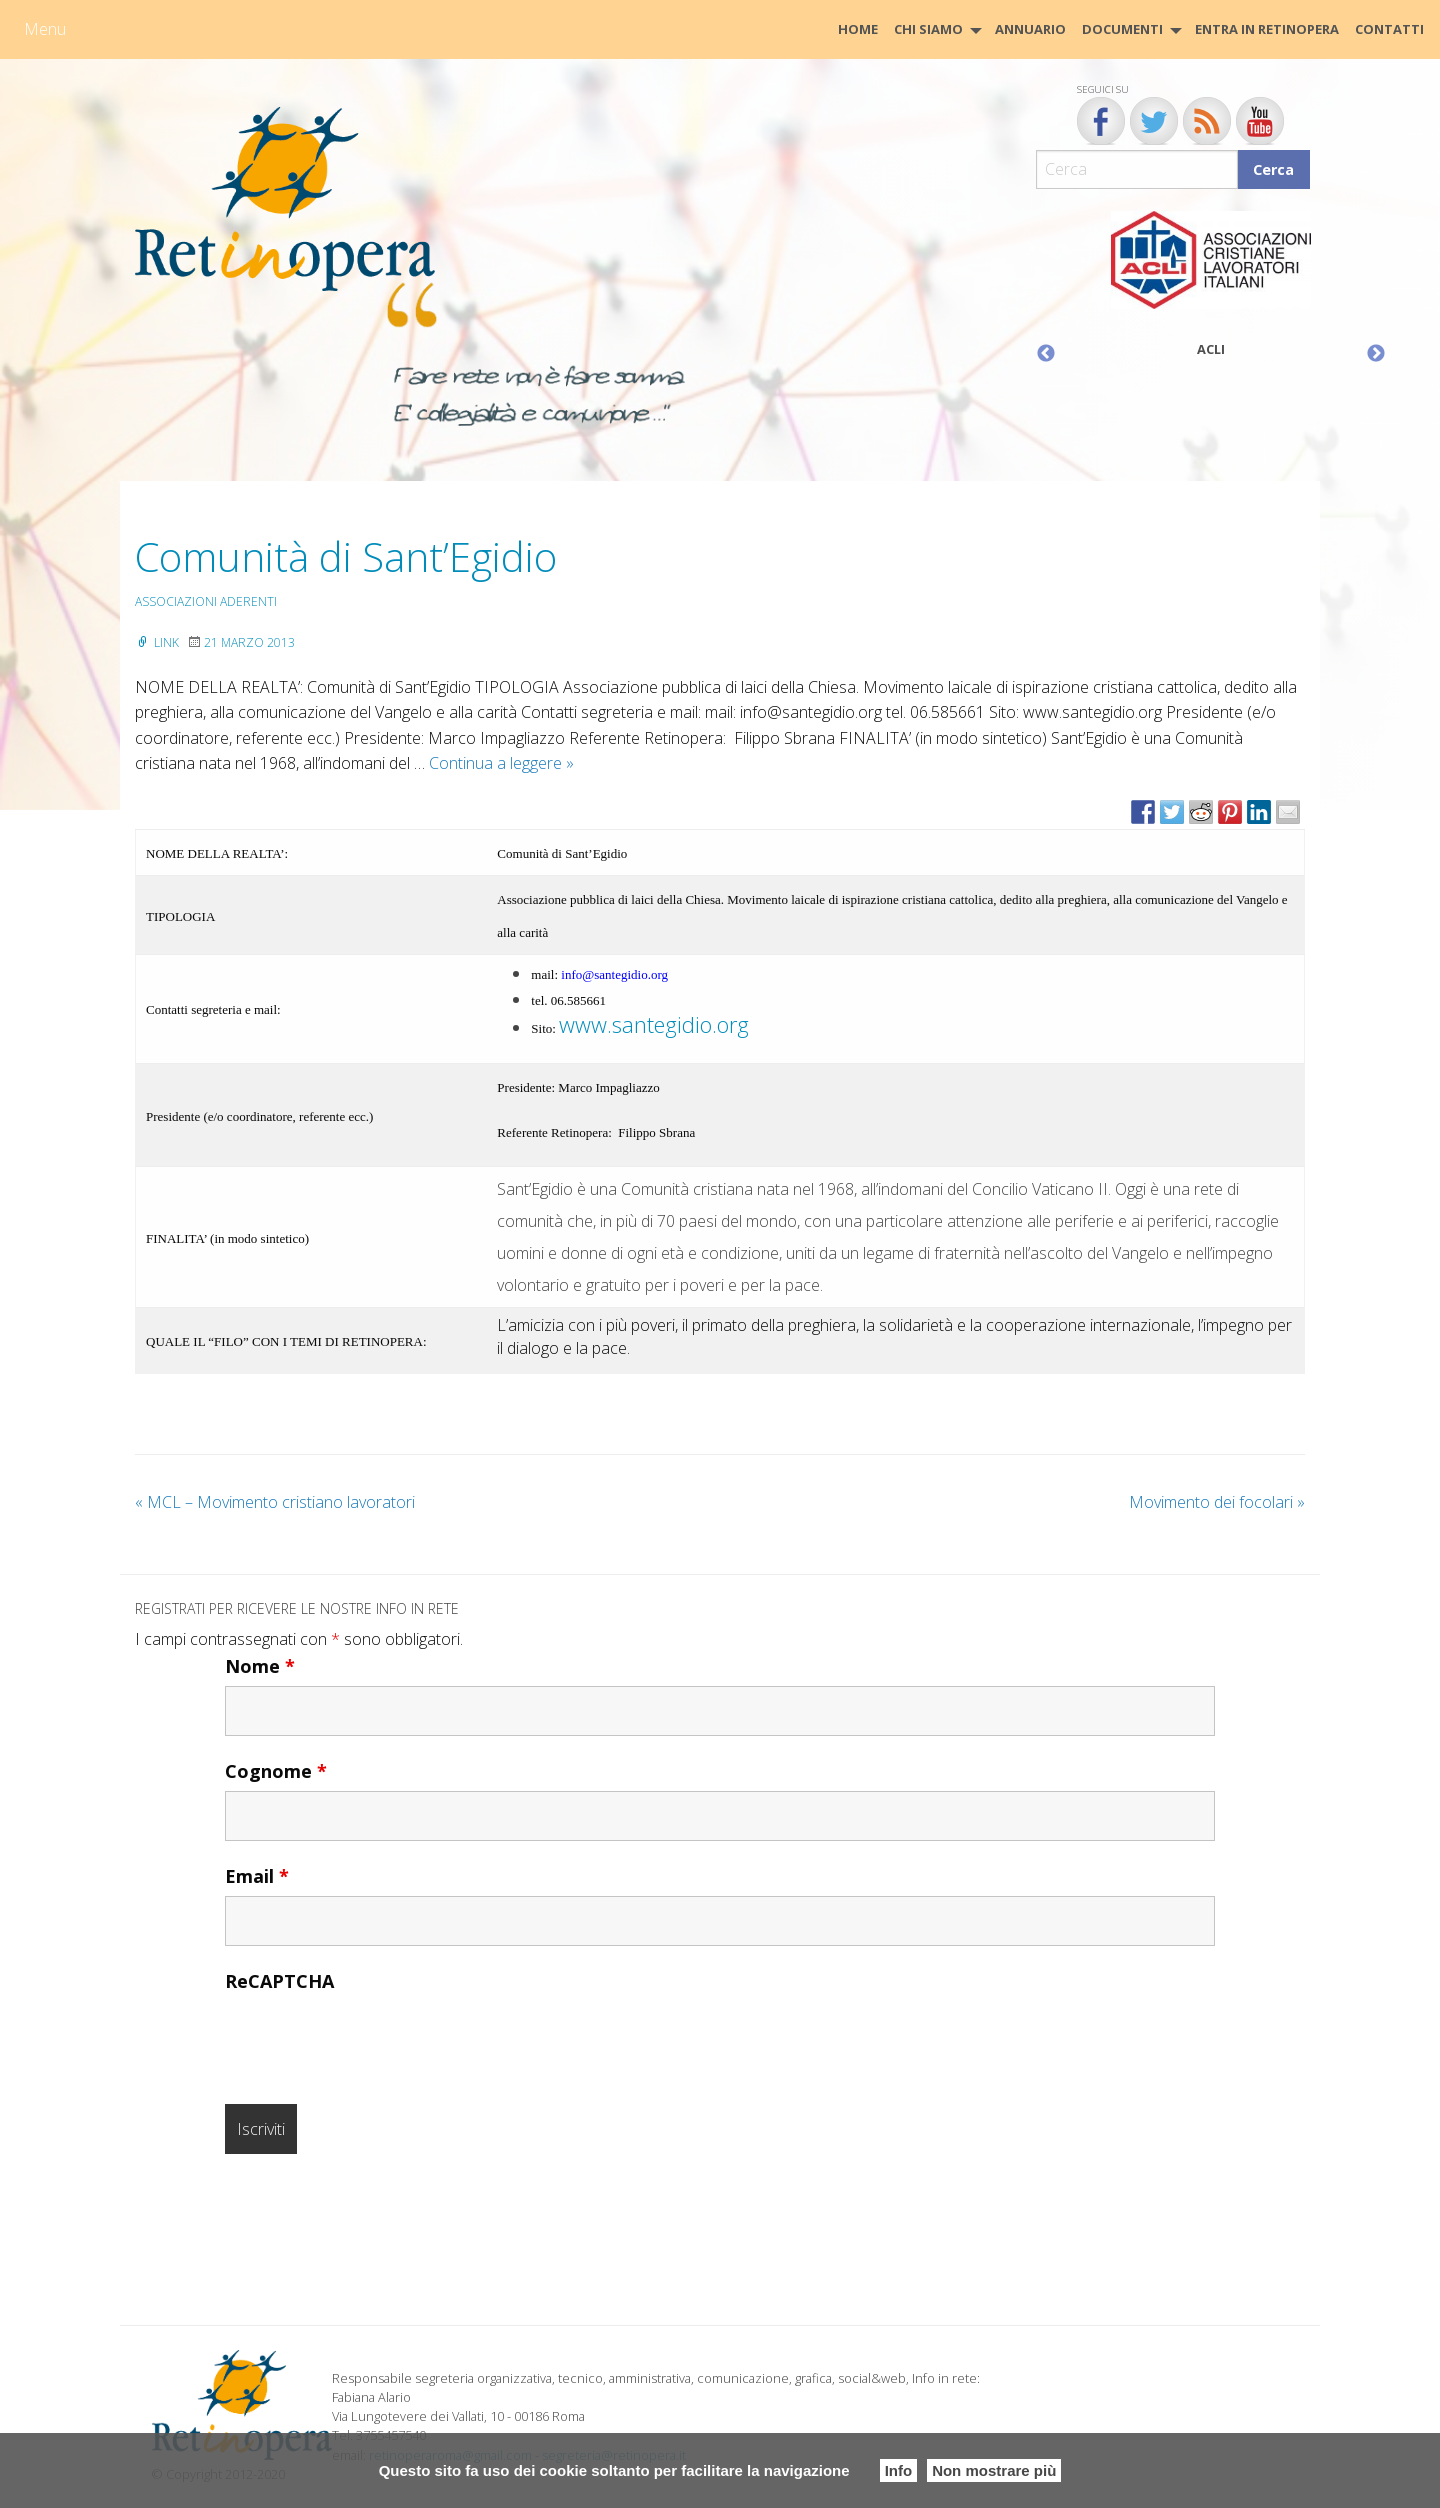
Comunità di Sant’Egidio (346, 556)
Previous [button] (1046, 354)
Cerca (1273, 169)
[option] (1211, 288)
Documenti (1122, 29)
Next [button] (1376, 354)
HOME (858, 29)
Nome (260, 1666)
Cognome (276, 1771)
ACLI (1211, 349)
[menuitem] (858, 29)
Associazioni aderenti (206, 601)
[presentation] (377, 2040)
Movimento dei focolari (1217, 1502)
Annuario (1030, 29)
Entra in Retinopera (1267, 29)
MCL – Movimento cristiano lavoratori (275, 1502)
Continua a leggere (501, 763)
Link (157, 642)
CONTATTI (1389, 29)
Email (257, 1876)
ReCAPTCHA (279, 1981)
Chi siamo (928, 29)
